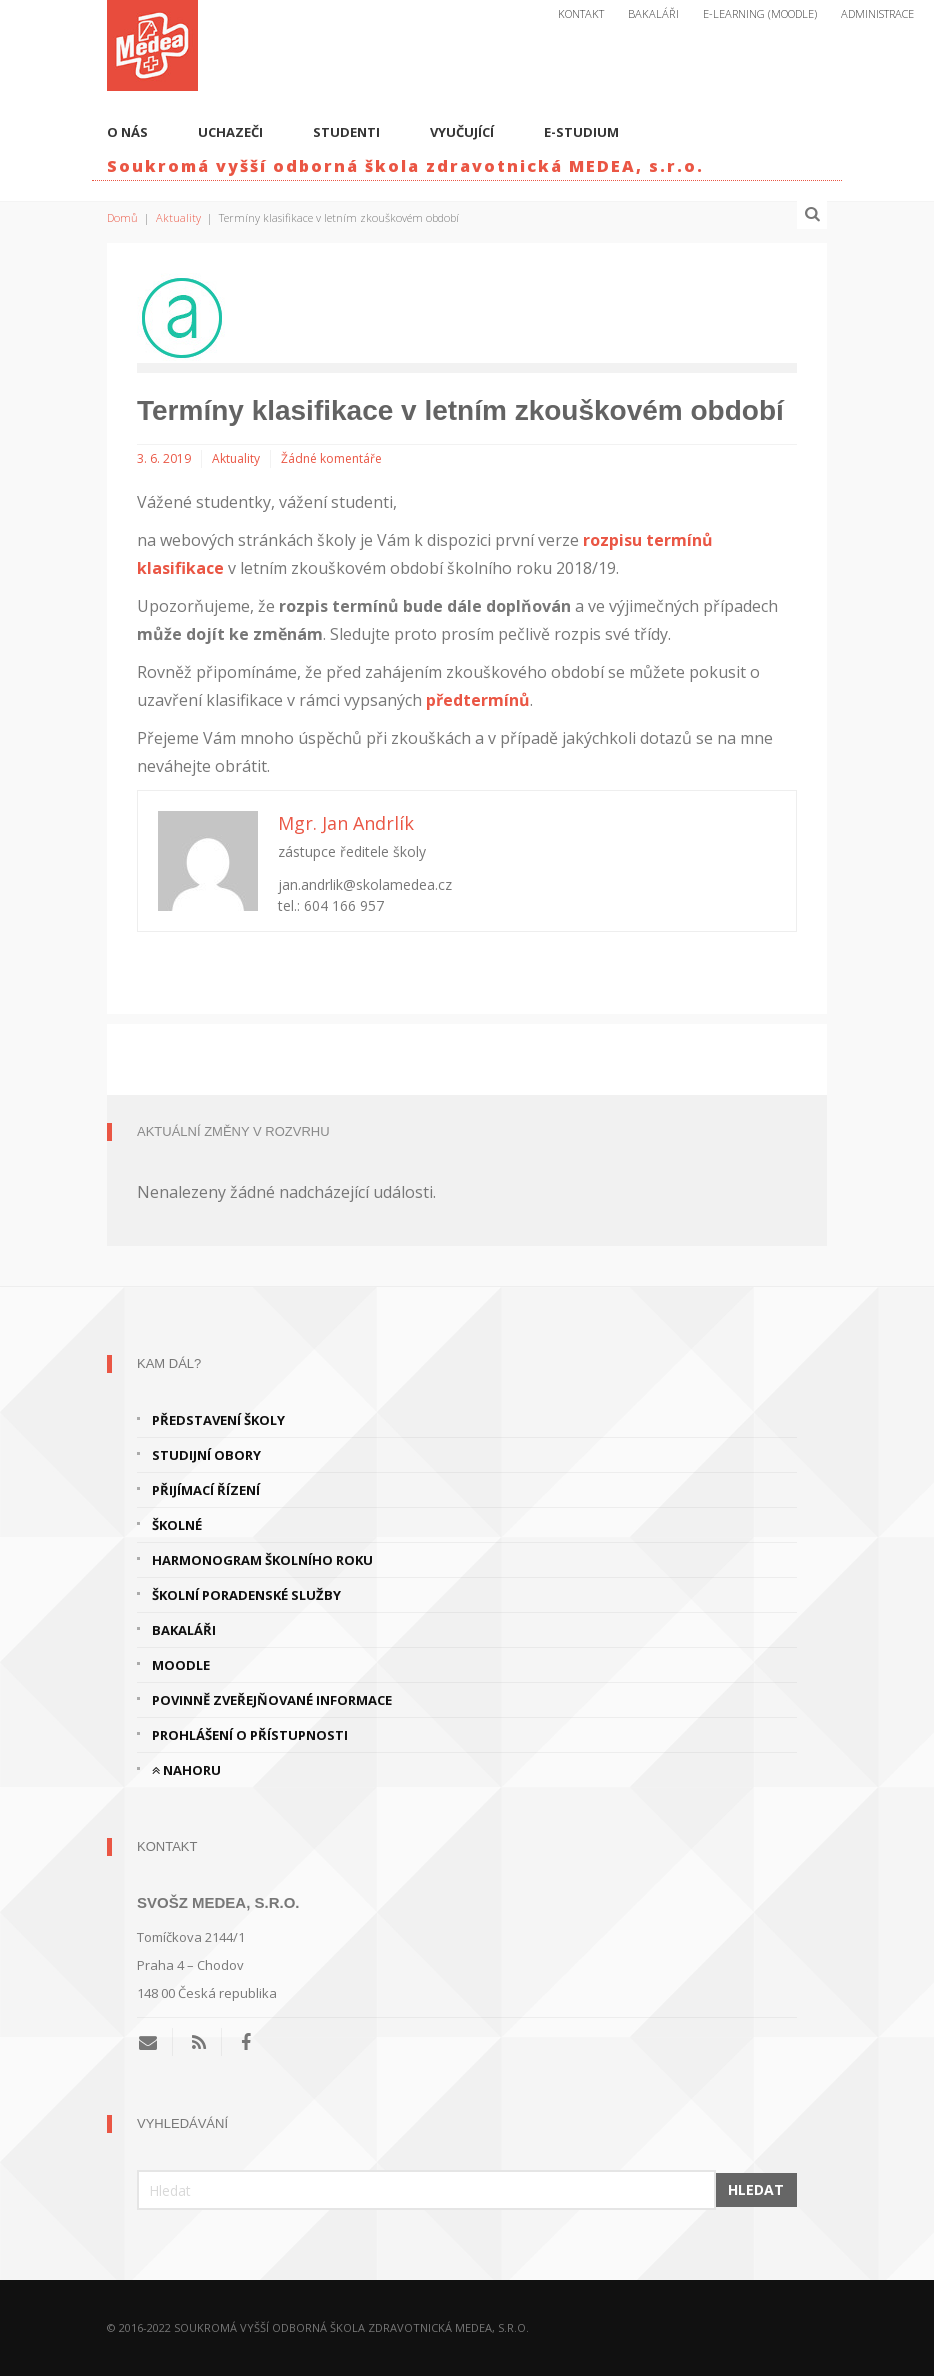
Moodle (181, 1665)
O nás (127, 132)
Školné (177, 1525)
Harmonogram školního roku (262, 1560)
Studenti (346, 132)
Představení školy (218, 1420)
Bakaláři (653, 13)
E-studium (581, 132)
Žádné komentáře (331, 458)
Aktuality (178, 217)
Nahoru (186, 1770)
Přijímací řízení (206, 1490)
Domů (122, 217)
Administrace (877, 13)
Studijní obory (206, 1455)
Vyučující (462, 132)
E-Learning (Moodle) (760, 13)
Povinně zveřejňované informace (272, 1700)
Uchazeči (230, 132)
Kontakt (581, 13)
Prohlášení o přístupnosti (250, 1735)
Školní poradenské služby (246, 1595)
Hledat (756, 2189)
